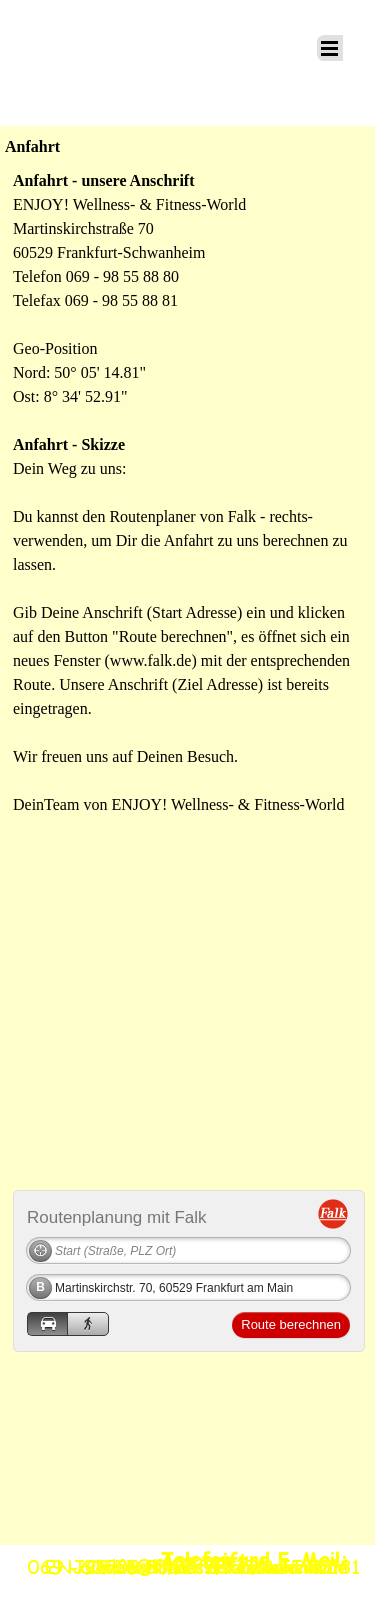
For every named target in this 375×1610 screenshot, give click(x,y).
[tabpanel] (187, 493)
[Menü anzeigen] (330, 48)
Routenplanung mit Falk (117, 1216)
